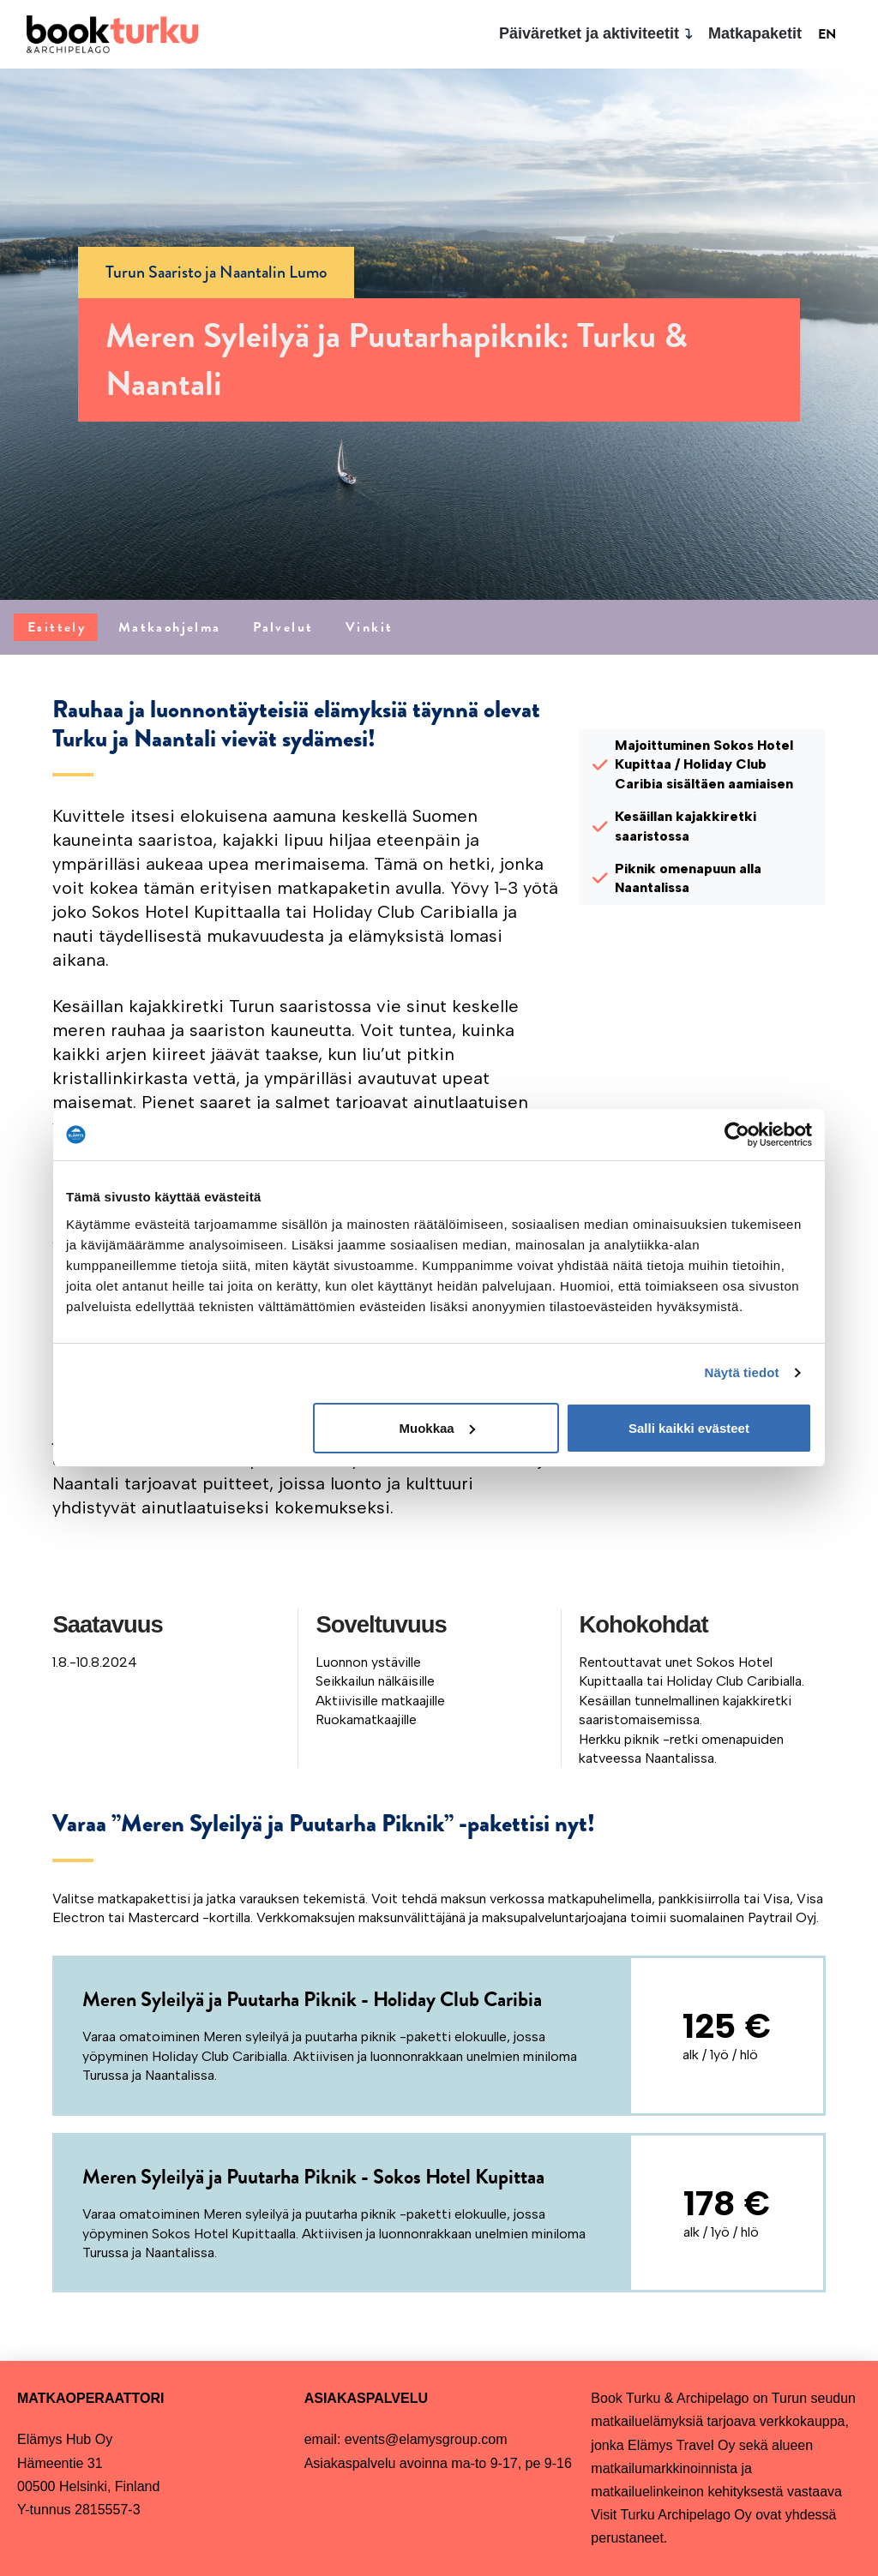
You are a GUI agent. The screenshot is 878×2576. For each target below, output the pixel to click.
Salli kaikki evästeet (688, 1428)
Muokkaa (437, 1428)
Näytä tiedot (742, 1372)
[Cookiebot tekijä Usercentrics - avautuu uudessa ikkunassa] (737, 1134)
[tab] (56, 627)
